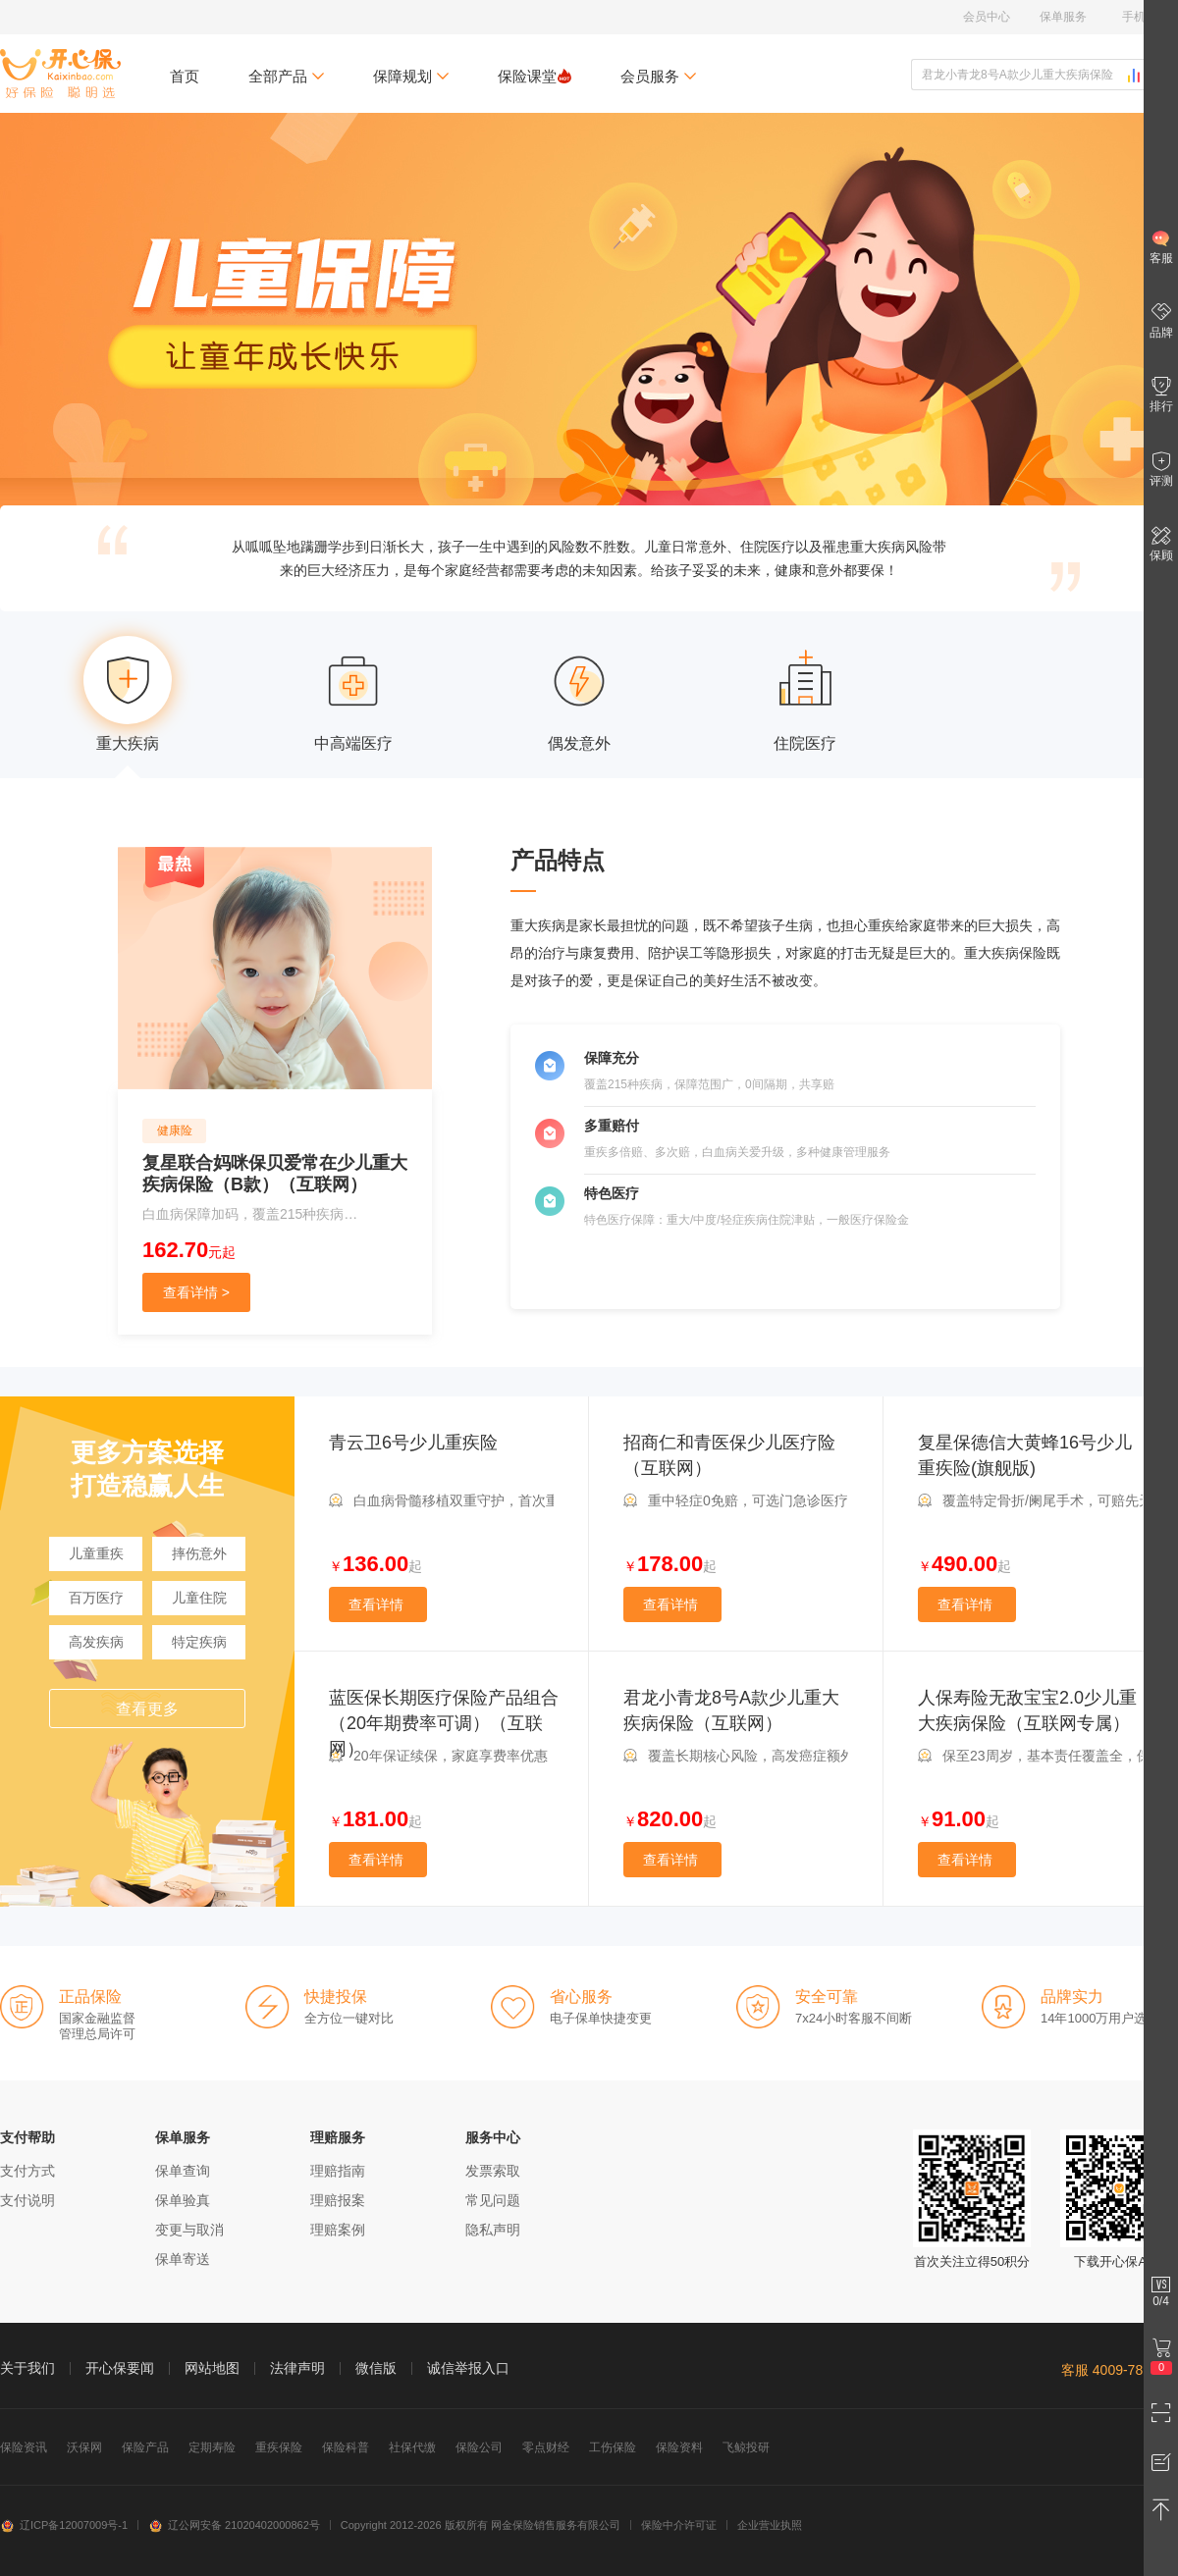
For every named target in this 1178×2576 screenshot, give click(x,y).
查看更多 (147, 1709)
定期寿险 (212, 2447)
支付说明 (27, 2200)
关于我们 (27, 2368)
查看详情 (375, 1604)
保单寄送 (182, 2259)
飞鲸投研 (746, 2447)
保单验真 (182, 2200)
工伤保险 (612, 2447)
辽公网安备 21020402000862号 (234, 2525)
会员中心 (986, 17)
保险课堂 (534, 76)
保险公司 (479, 2447)
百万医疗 (96, 1597)
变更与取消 (189, 2229)
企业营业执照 (769, 2525)
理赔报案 (337, 2200)
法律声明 (297, 2368)
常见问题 (492, 2200)
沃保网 (84, 2447)
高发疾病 (96, 1642)
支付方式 (27, 2171)
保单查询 (182, 2171)
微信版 (376, 2368)
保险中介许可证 (679, 2525)
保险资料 (679, 2447)
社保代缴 (412, 2447)
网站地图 (212, 2368)
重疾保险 (278, 2447)
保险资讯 (23, 2447)
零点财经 (545, 2447)
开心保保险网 (60, 73)
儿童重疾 (96, 1553)
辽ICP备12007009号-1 (64, 2525)
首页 (184, 76)
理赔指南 (337, 2171)
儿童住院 (199, 1597)
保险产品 (145, 2447)
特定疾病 (199, 1642)
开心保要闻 (119, 2368)
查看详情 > (196, 1292)
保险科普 (345, 2447)
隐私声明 (492, 2229)
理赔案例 (337, 2229)
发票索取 (492, 2171)
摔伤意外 (199, 1553)
